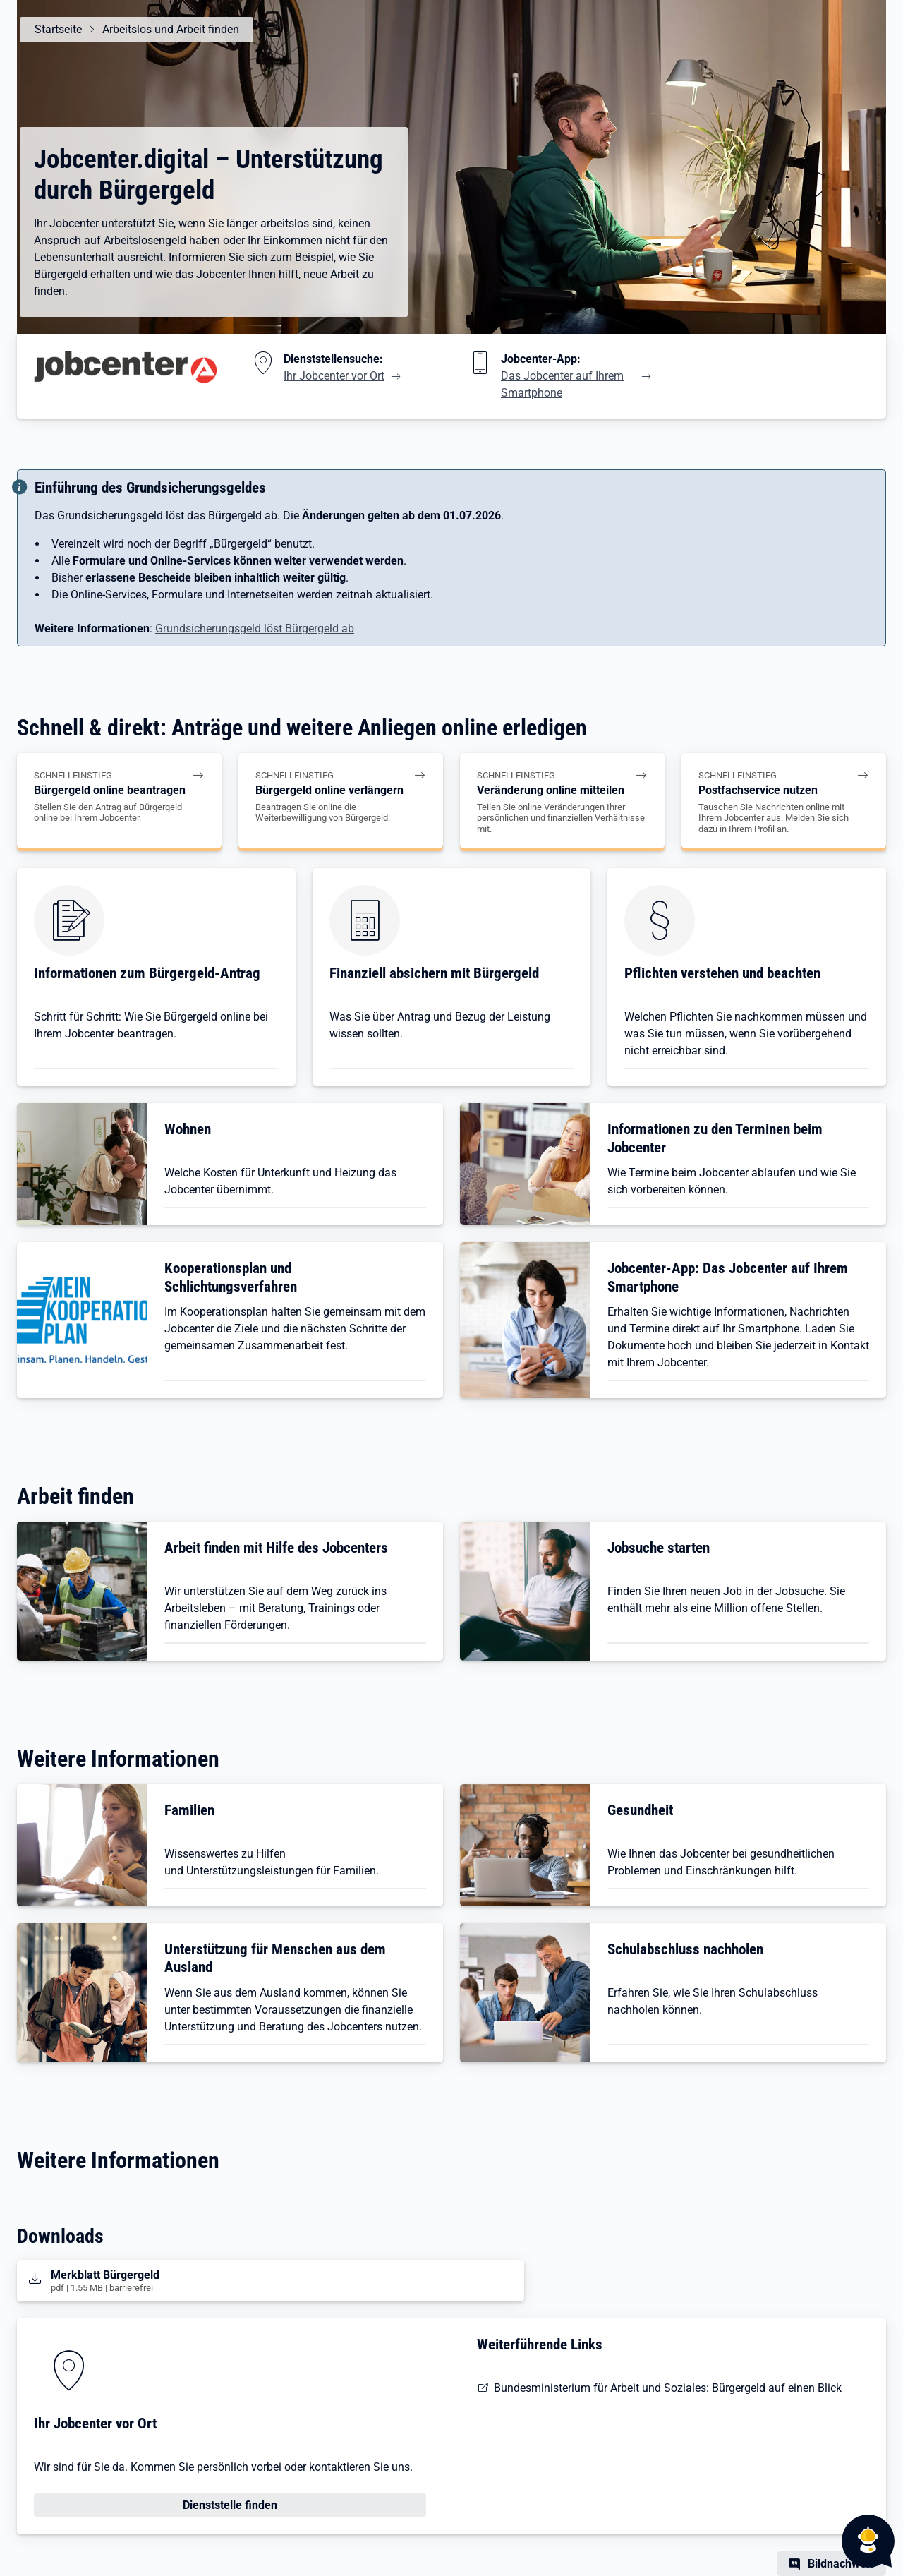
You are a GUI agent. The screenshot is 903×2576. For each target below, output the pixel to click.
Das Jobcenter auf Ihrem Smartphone (562, 384)
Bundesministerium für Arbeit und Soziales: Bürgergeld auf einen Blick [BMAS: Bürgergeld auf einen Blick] (668, 2388)
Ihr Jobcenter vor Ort (334, 376)
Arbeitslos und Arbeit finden (170, 29)
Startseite (57, 29)
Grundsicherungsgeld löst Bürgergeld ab (254, 628)
